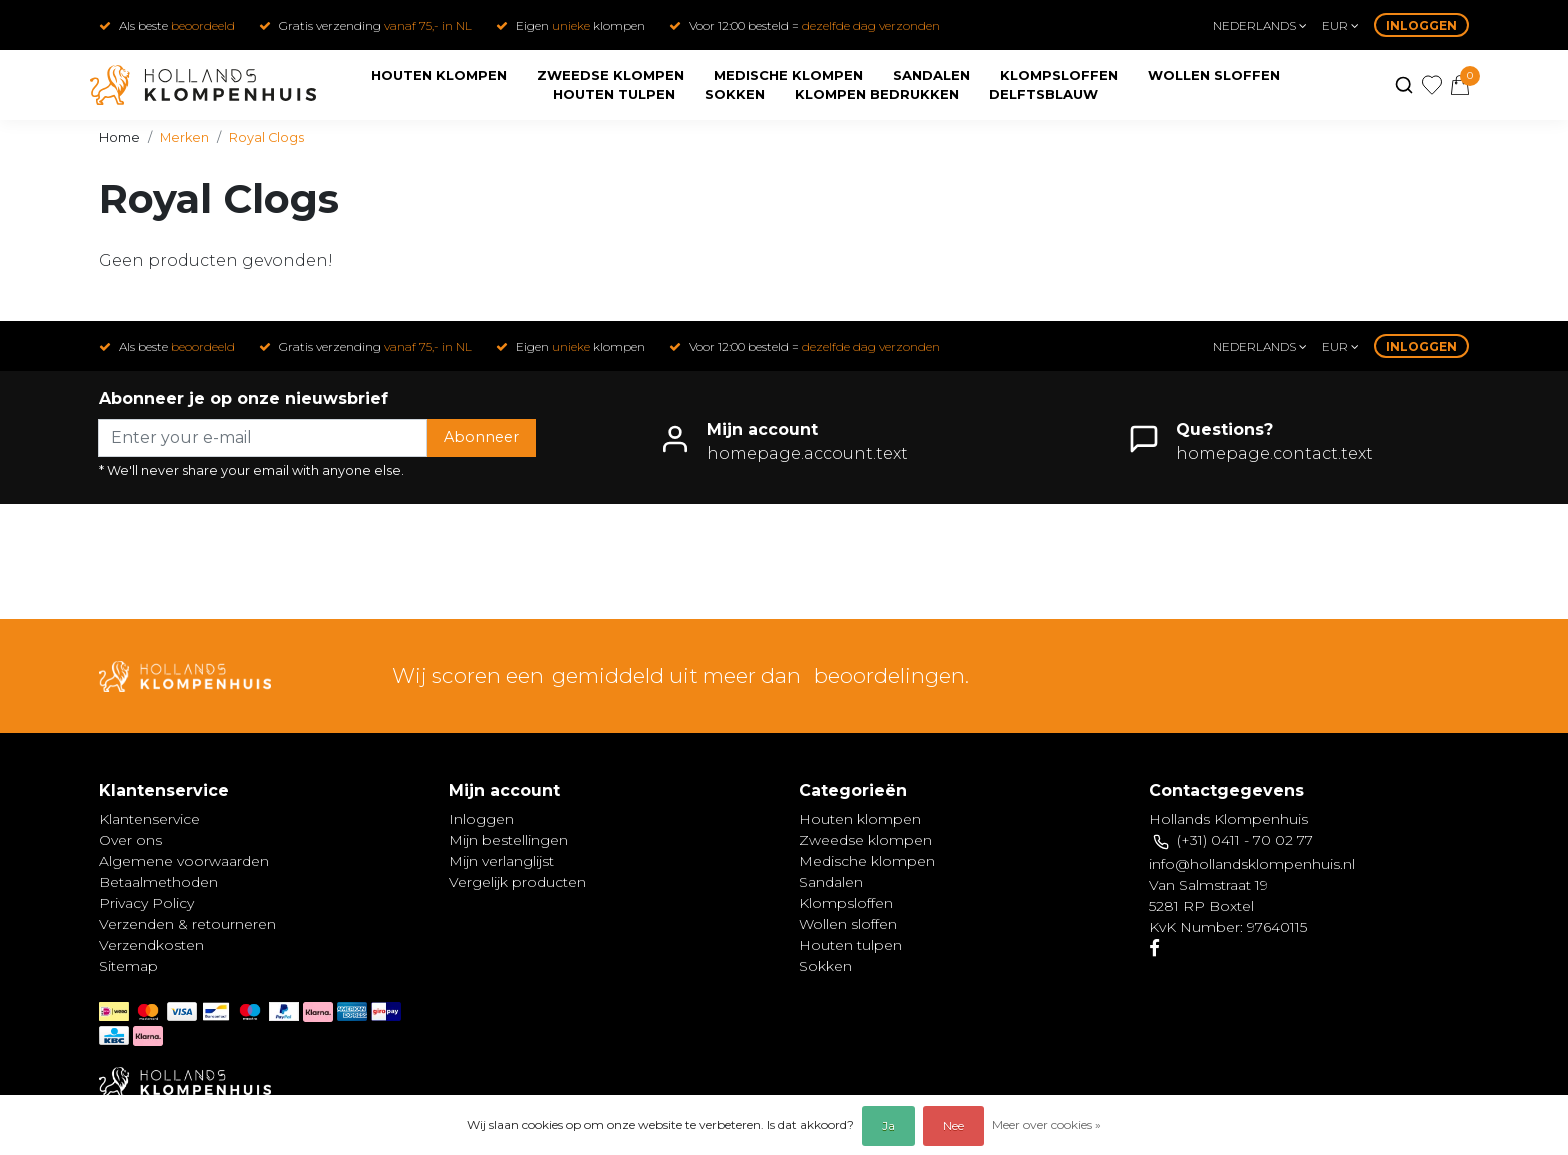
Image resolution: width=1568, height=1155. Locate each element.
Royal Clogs (266, 137)
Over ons (130, 840)
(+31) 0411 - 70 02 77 (1245, 840)
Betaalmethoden (158, 882)
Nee (953, 1125)
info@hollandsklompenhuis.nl (1252, 864)
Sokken (735, 94)
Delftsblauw (1043, 94)
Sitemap (128, 966)
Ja (888, 1125)
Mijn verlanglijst (501, 861)
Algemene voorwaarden (184, 861)
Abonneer (481, 437)
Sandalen (931, 75)
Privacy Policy (146, 903)
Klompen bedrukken (877, 94)
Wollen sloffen (1214, 75)
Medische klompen (788, 75)
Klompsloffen (1059, 75)
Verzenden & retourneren (187, 924)
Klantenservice (149, 819)
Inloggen (1421, 25)
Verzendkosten (151, 945)
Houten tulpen (614, 94)
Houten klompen (439, 75)
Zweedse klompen (610, 75)
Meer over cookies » (1046, 1124)
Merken (184, 137)
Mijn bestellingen (508, 840)
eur (1340, 25)
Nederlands (1260, 25)
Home (119, 137)
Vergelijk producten (517, 882)
